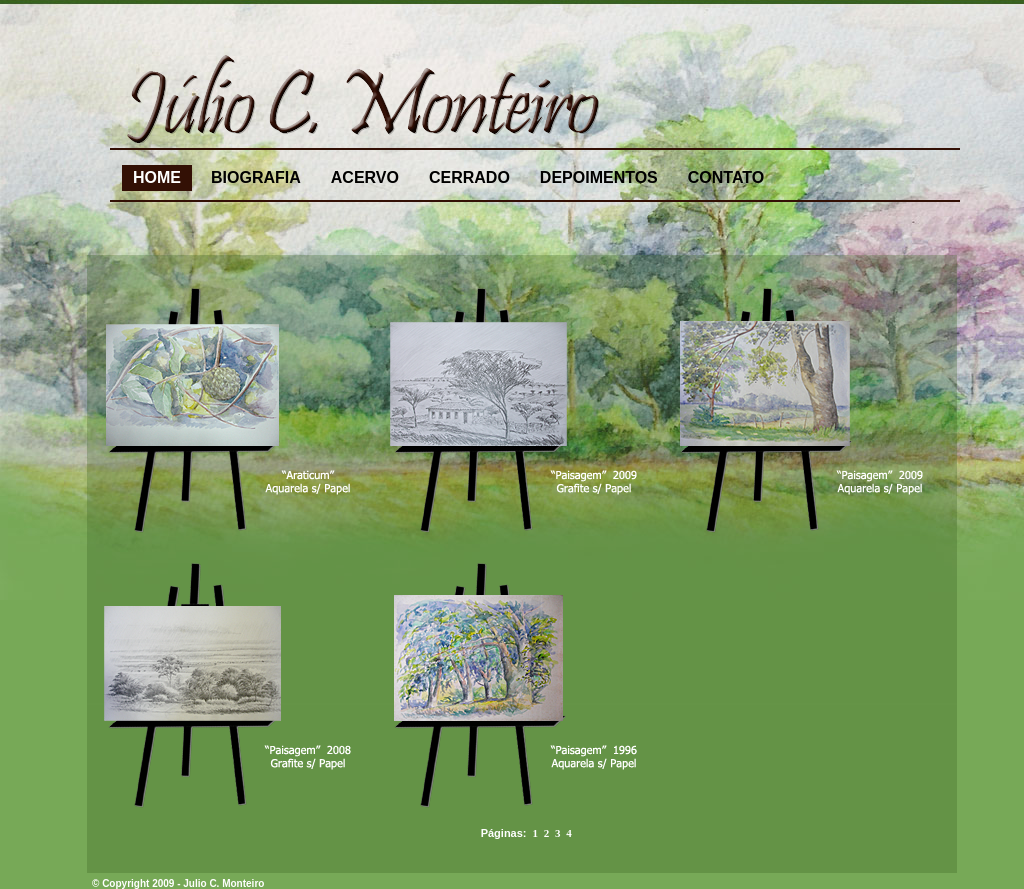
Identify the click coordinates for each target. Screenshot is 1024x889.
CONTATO (726, 177)
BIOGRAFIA (256, 177)
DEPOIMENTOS (599, 177)
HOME (157, 177)
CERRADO (469, 177)
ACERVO (365, 177)
